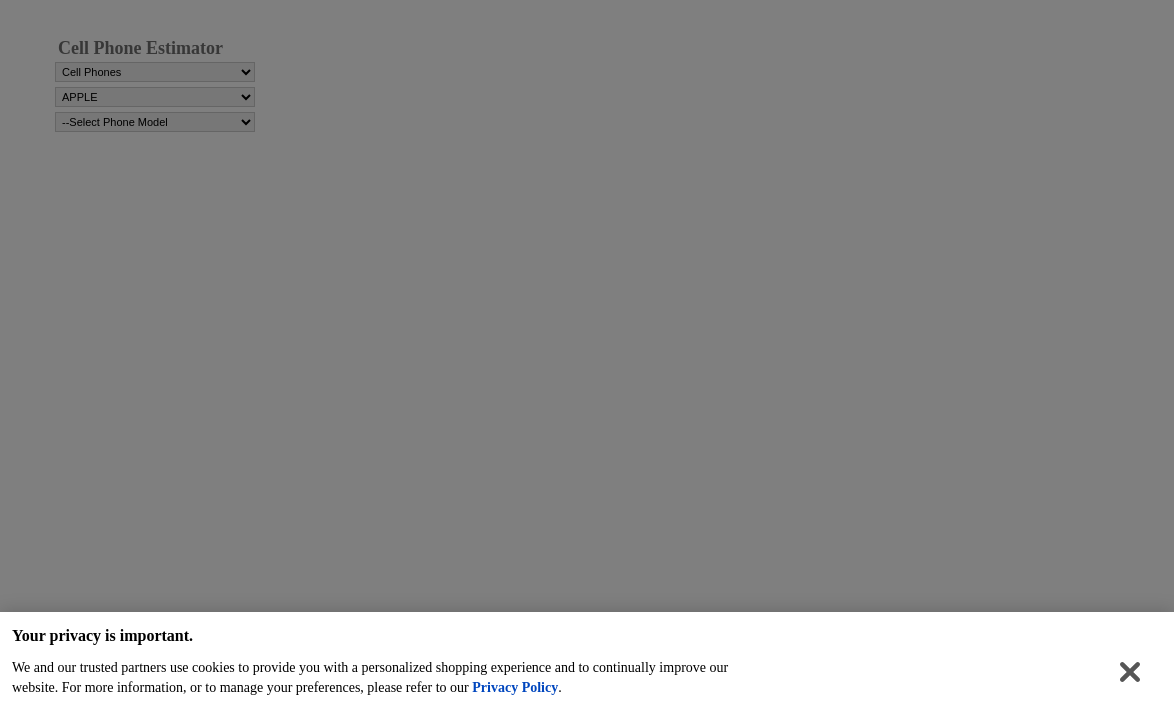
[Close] (1130, 677)
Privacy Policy (515, 692)
